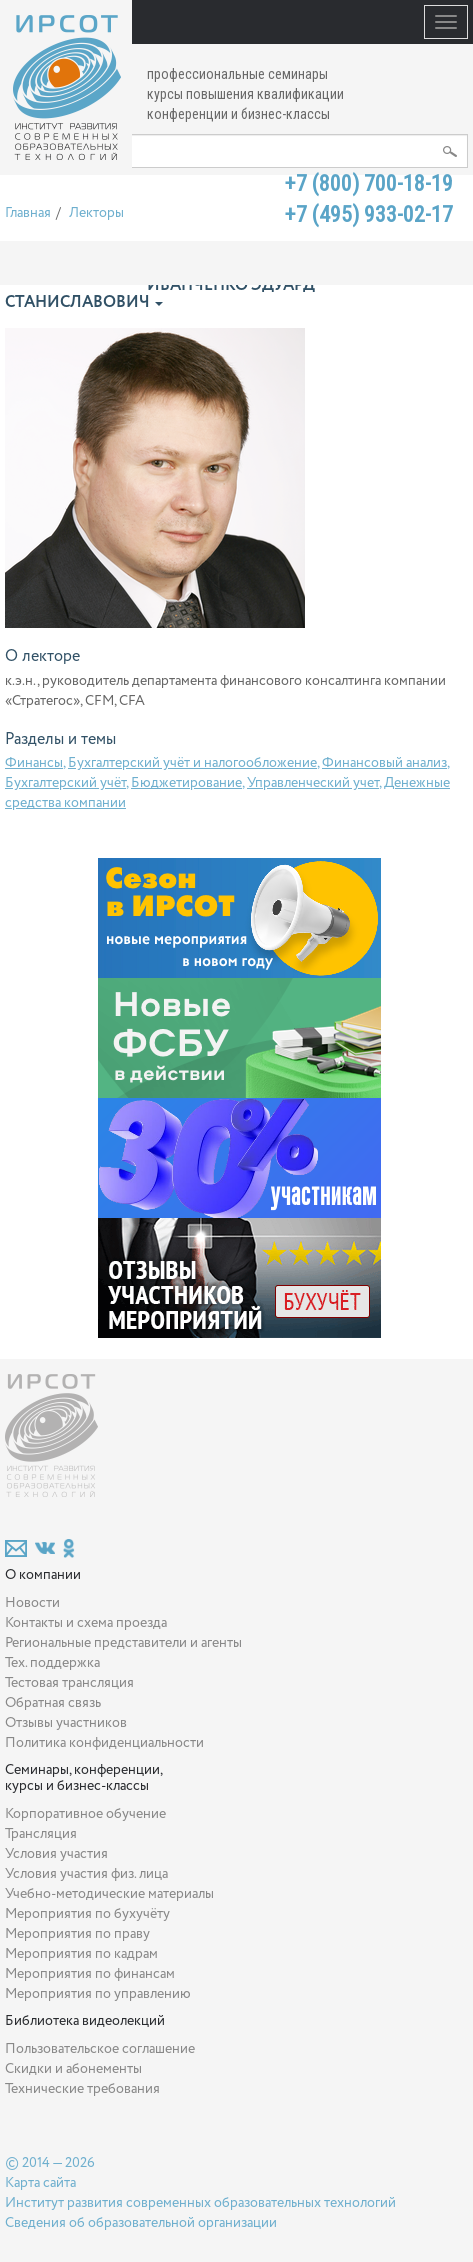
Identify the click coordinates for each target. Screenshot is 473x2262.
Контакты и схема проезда (86, 1623)
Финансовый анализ (384, 763)
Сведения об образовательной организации (141, 2223)
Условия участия (56, 1854)
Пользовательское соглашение (100, 2049)
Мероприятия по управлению (98, 1994)
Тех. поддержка (52, 1663)
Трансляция (41, 1834)
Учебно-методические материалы (109, 1894)
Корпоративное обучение (85, 1814)
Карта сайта (40, 2183)
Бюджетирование (186, 783)
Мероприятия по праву (77, 1934)
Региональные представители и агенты (123, 1643)
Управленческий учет (313, 783)
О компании (43, 1575)
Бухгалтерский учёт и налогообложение (192, 763)
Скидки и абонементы (73, 2069)
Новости (32, 1603)
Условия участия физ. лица (86, 1874)
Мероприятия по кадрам (81, 1954)
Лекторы (96, 213)
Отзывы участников (66, 1723)
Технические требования (82, 2089)
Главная (28, 213)
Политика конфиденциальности (104, 1743)
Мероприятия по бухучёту (87, 1914)
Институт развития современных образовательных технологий (200, 2203)
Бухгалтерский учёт (65, 783)
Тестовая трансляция (69, 1683)
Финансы (34, 763)
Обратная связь (53, 1703)
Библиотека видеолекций (85, 2021)
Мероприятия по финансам (90, 1974)
